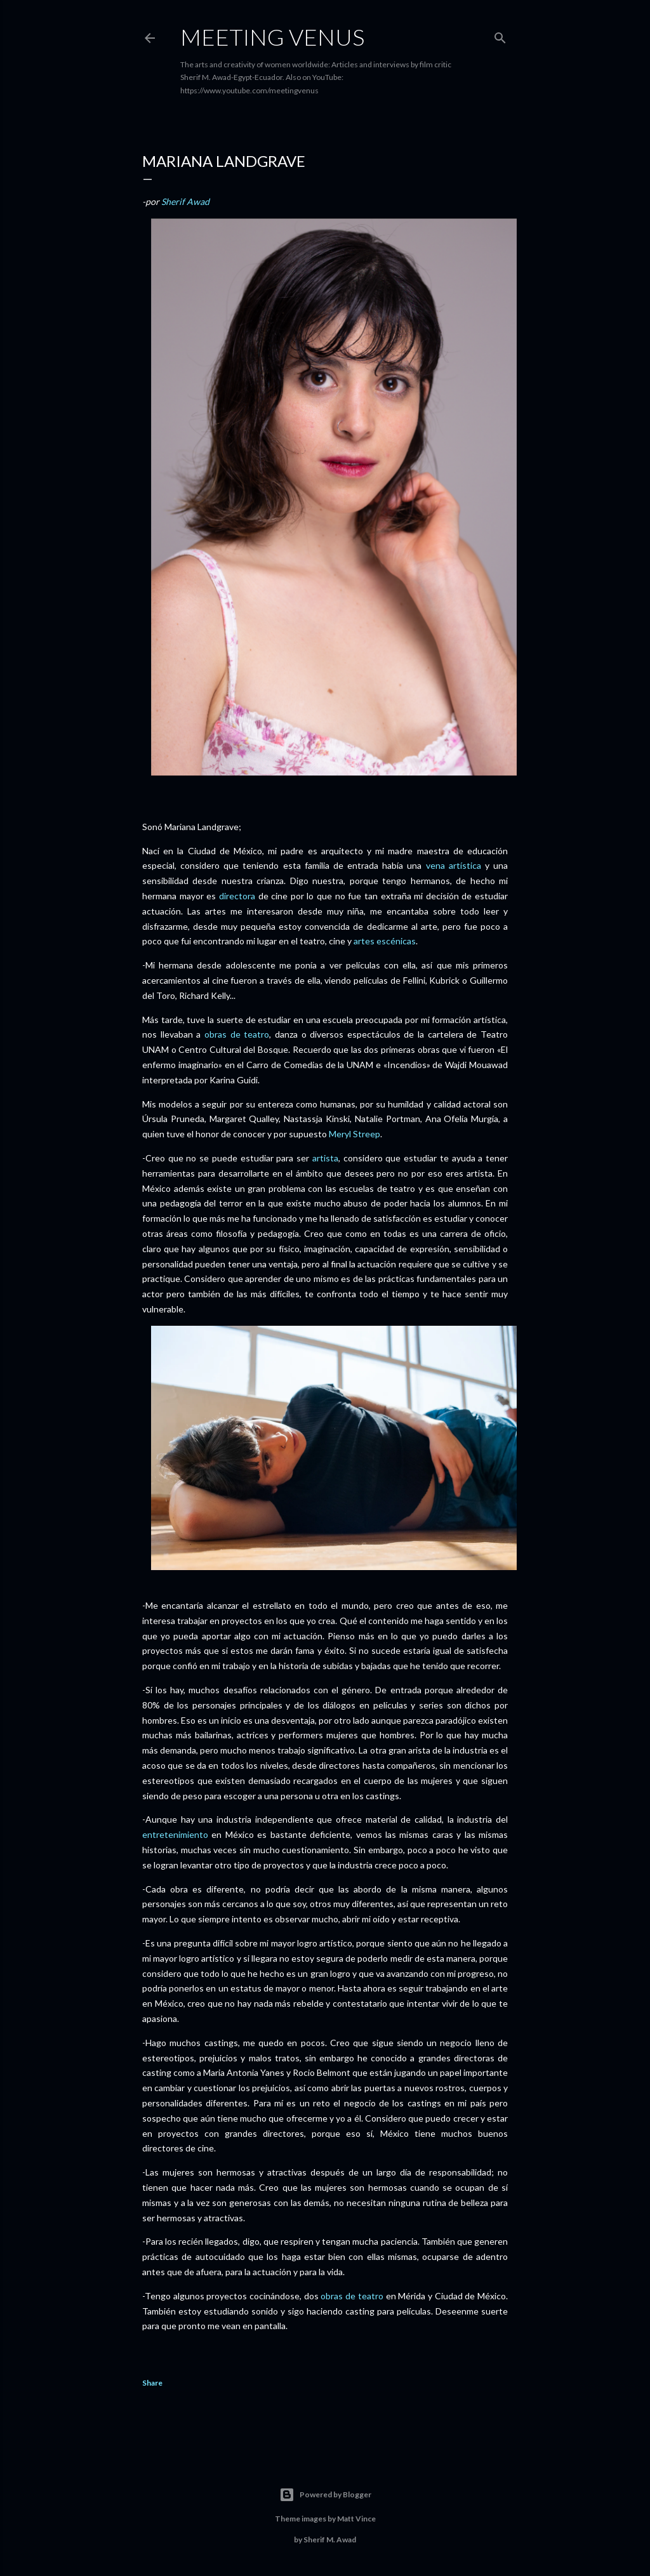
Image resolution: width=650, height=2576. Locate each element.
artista (325, 1158)
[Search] (500, 35)
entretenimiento (175, 1834)
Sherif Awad (185, 201)
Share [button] (152, 2383)
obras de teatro (236, 1034)
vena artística (453, 865)
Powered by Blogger (325, 2494)
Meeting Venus (272, 37)
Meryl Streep (354, 1133)
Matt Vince (356, 2518)
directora (237, 895)
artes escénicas (385, 940)
